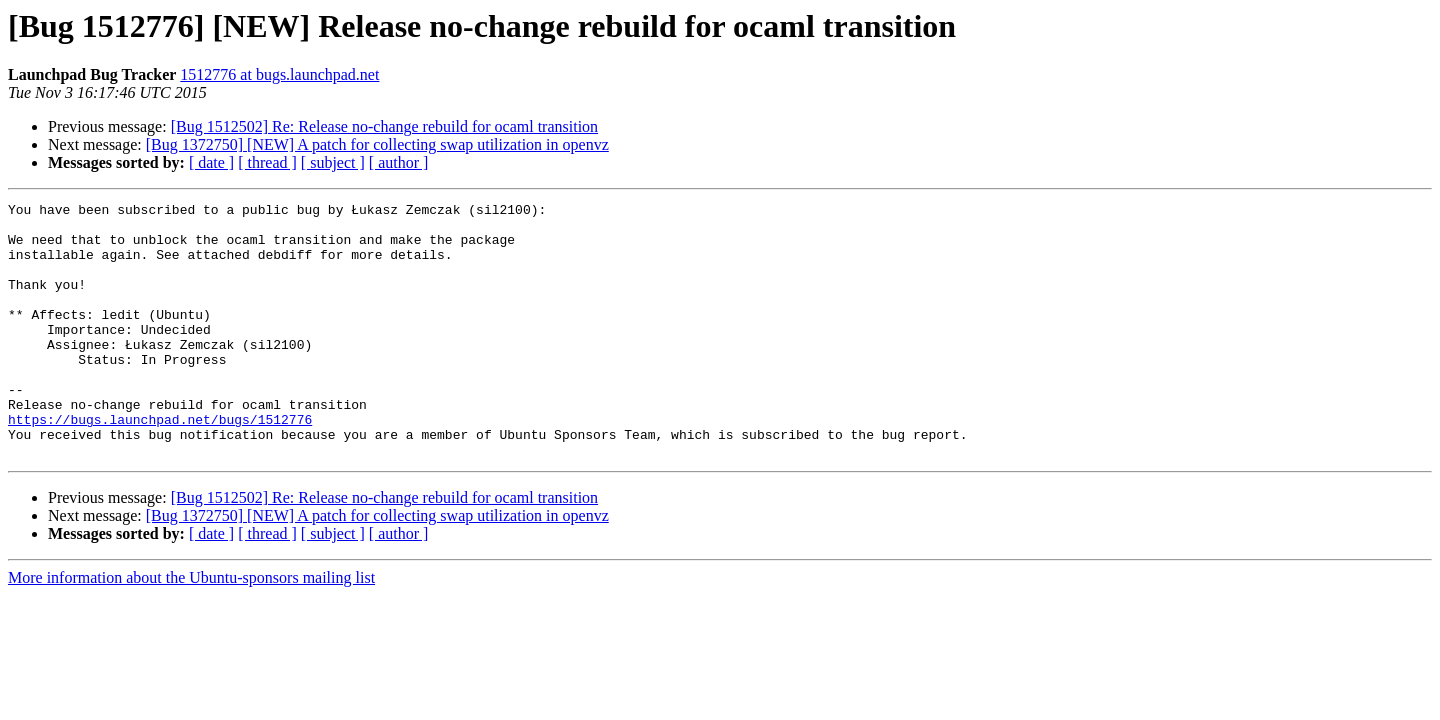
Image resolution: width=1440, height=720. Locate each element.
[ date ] (211, 162)
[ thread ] (267, 162)
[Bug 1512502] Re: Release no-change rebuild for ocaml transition (384, 126)
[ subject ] (333, 162)
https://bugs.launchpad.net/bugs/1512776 (160, 464)
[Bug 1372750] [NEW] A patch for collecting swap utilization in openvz (377, 144)
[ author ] (399, 162)
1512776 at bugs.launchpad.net (279, 74)
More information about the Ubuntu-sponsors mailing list (191, 628)
